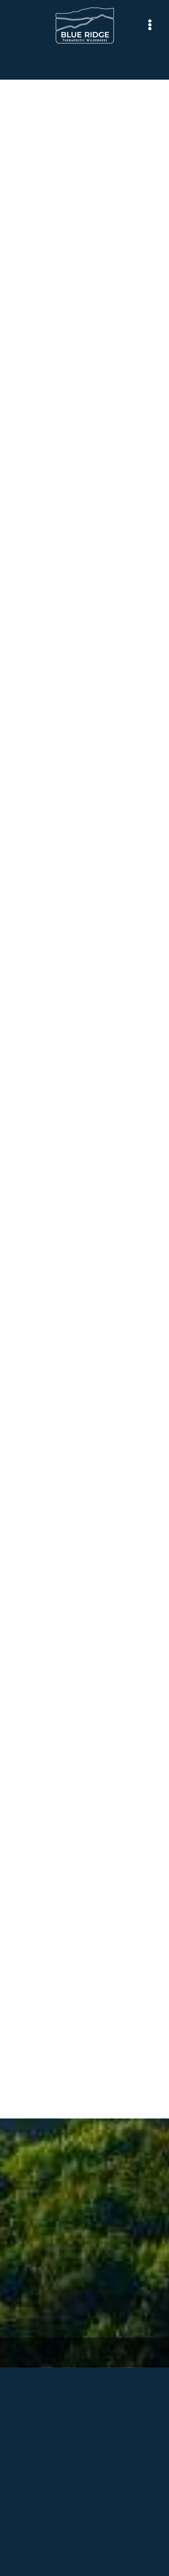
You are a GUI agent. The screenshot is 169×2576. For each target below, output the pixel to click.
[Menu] (150, 25)
